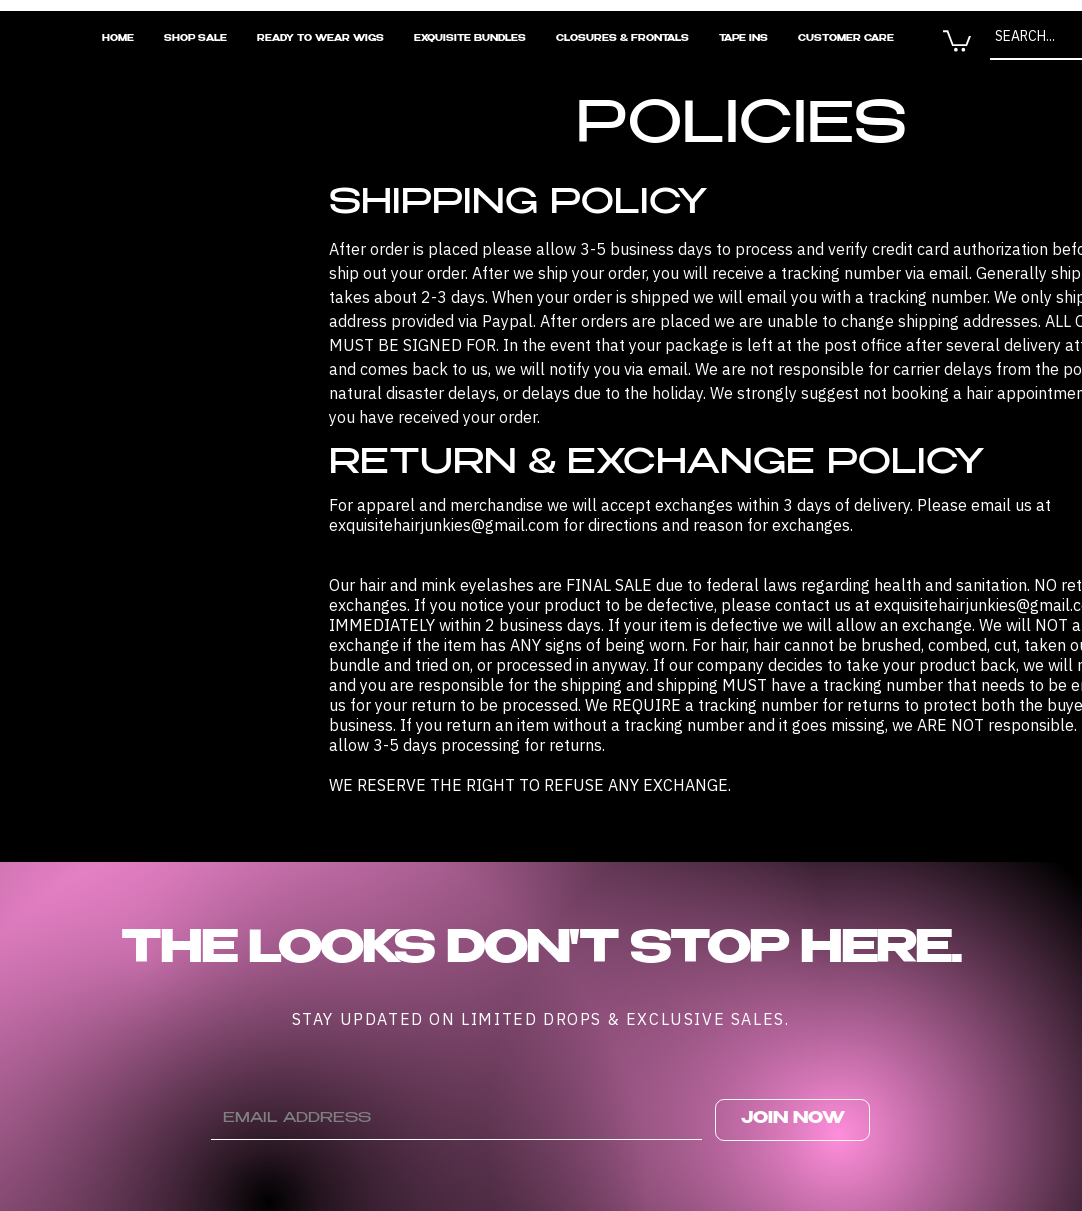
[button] (957, 40)
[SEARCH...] (1032, 36)
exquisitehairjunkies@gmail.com (444, 525)
